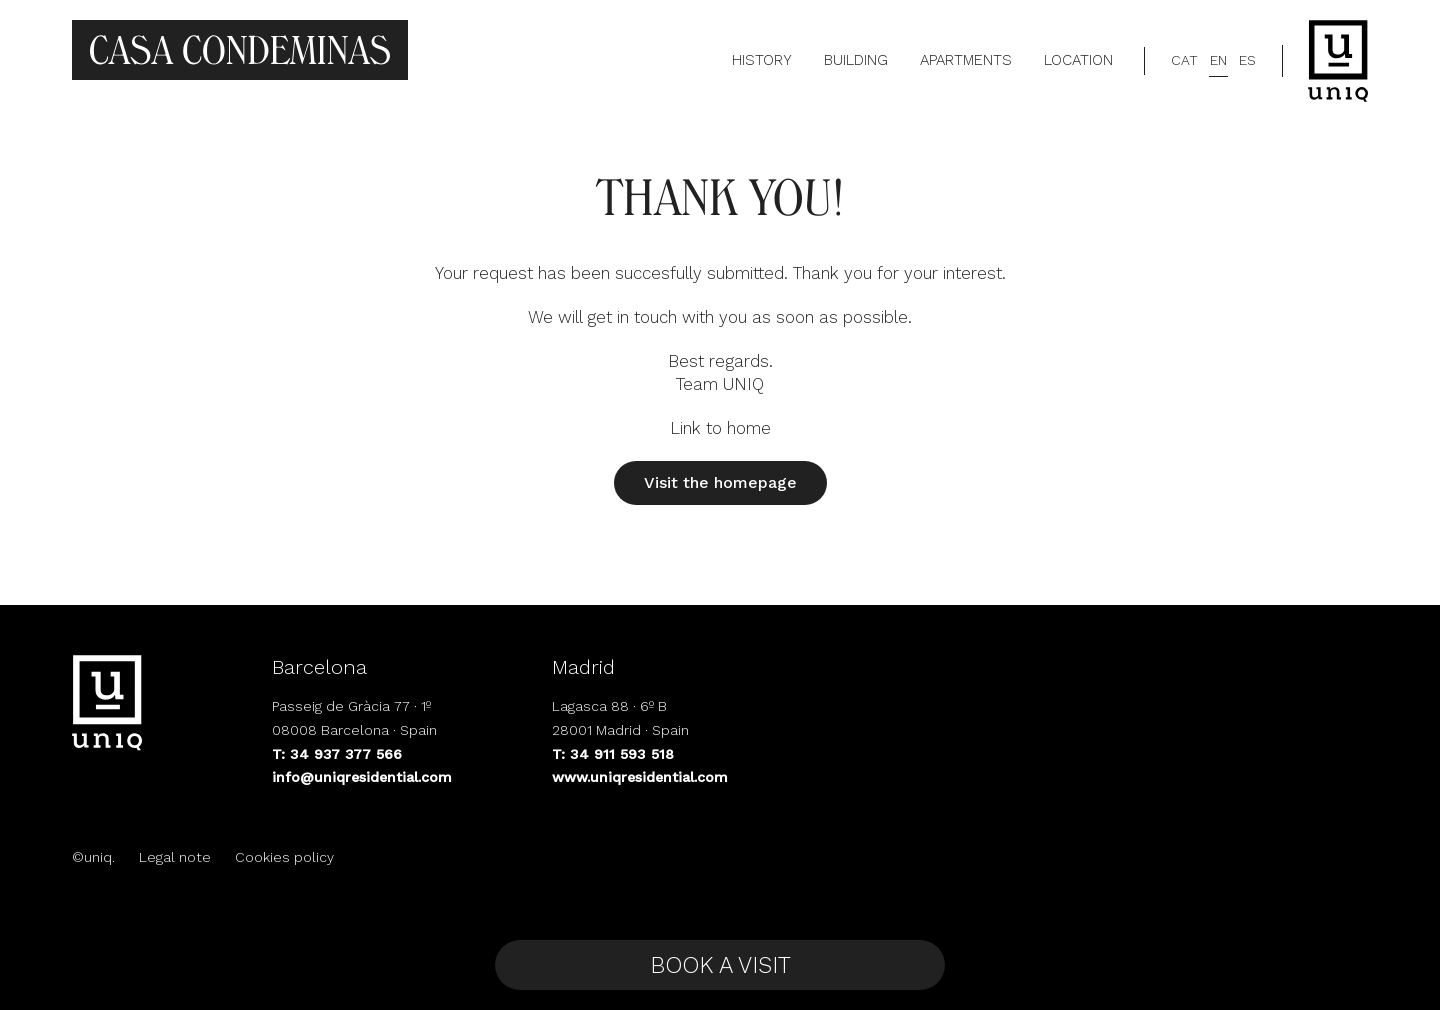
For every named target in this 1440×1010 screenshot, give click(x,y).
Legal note (175, 857)
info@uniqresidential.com (362, 777)
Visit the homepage (720, 482)
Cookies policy (284, 857)
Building (856, 60)
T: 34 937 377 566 (337, 754)
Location (1078, 60)
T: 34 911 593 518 (613, 754)
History (762, 60)
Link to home (720, 428)
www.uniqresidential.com (640, 777)
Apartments (966, 60)
